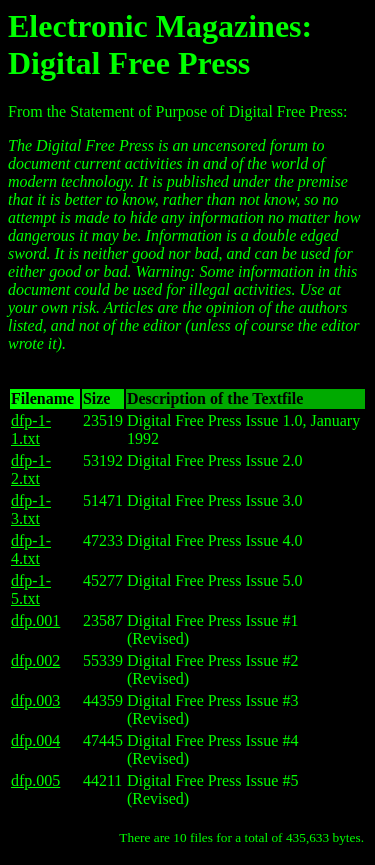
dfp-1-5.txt (31, 589)
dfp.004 (35, 740)
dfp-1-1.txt (31, 429)
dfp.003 (35, 700)
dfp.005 (35, 780)
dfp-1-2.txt (31, 469)
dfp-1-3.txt (31, 509)
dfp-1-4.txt (31, 549)
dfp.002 (35, 660)
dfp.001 (35, 620)
